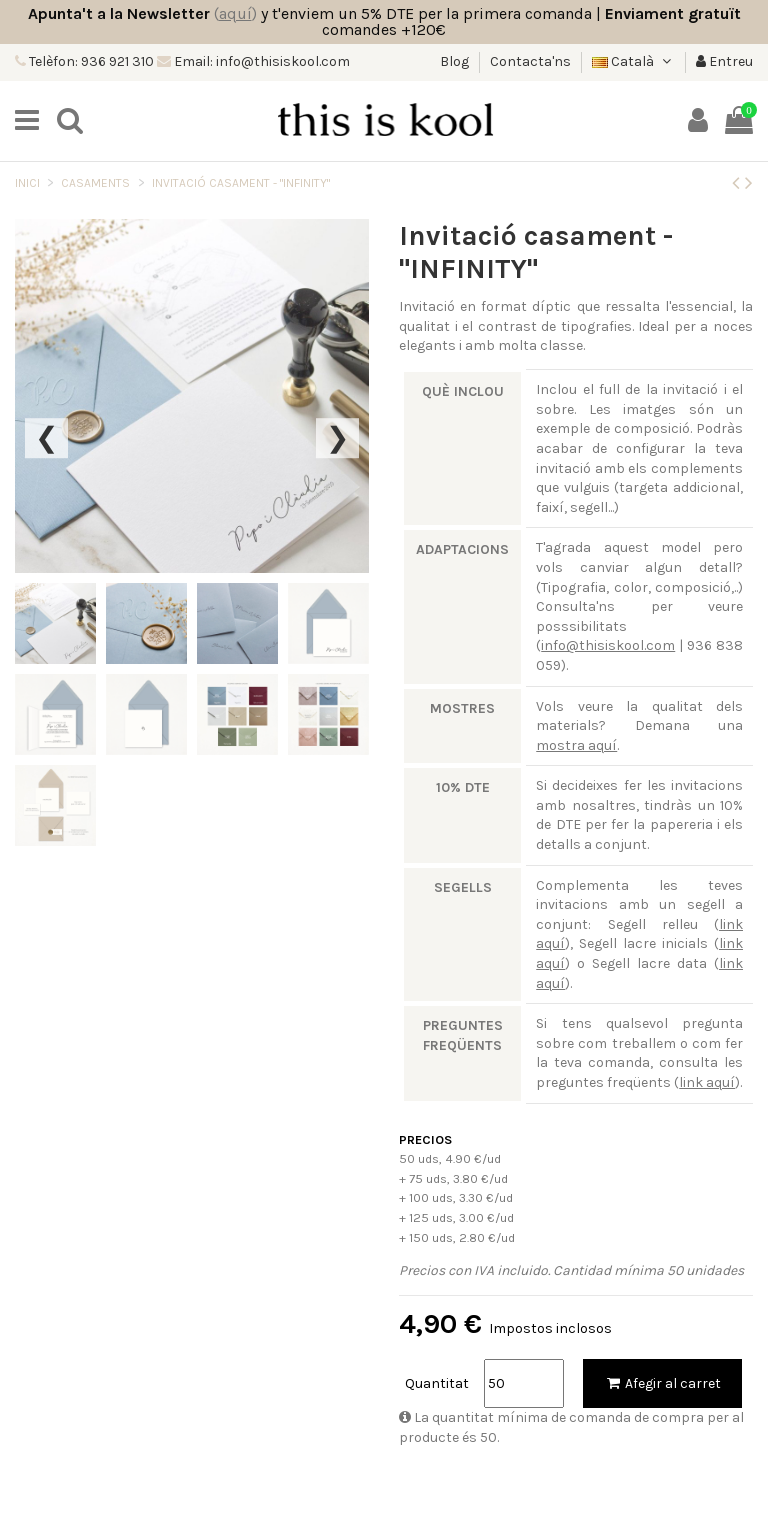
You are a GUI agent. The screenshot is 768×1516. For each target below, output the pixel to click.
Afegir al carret (662, 1383)
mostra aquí (576, 745)
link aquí (707, 1082)
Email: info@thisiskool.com (260, 61)
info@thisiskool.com (608, 645)
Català (633, 61)
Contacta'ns (530, 61)
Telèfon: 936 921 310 (90, 61)
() (235, 13)
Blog (456, 61)
